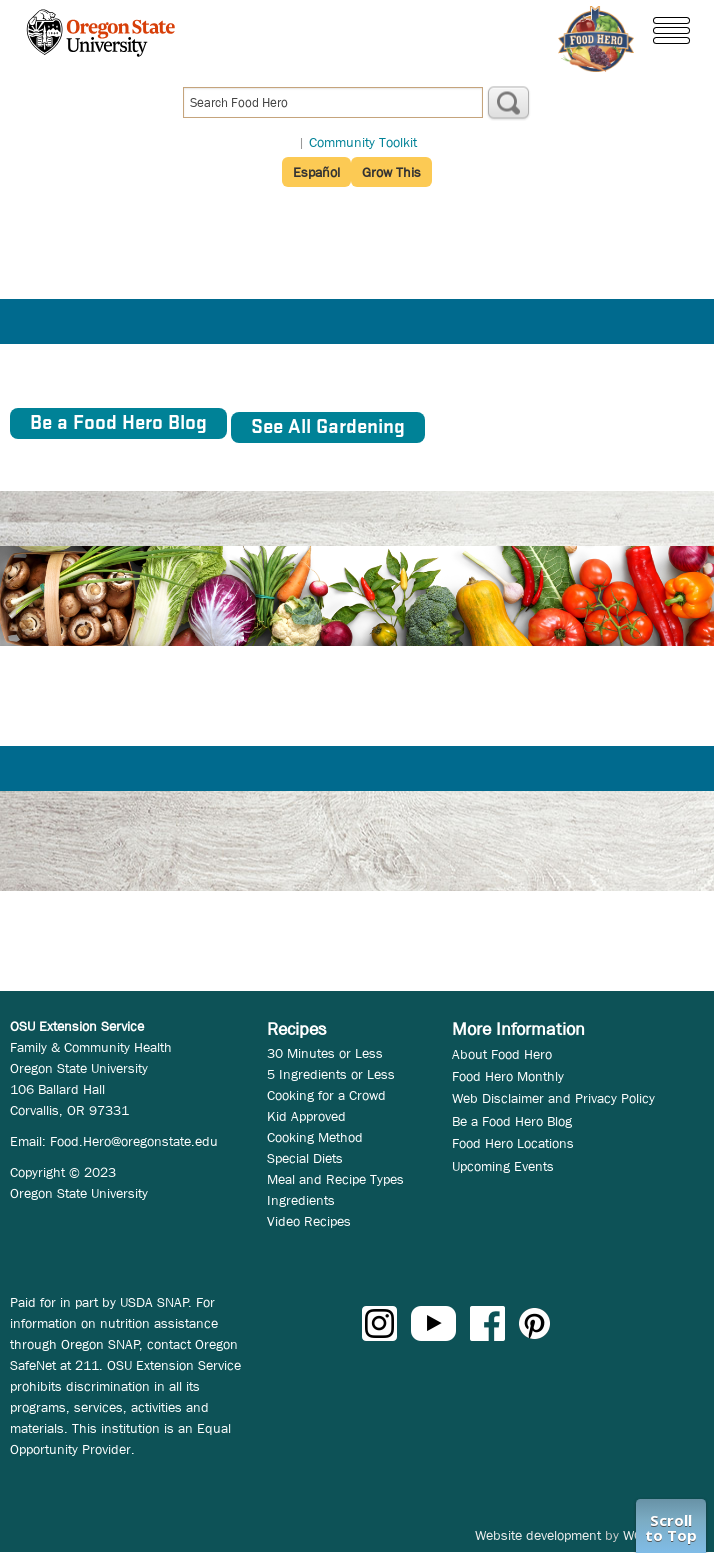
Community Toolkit (363, 142)
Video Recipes (309, 1221)
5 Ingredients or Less (331, 1074)
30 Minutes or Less (325, 1053)
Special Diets (305, 1158)
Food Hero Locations (513, 1143)
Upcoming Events (503, 1166)
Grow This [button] (391, 172)
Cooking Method (315, 1137)
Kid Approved (306, 1116)
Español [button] (316, 172)
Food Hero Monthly (508, 1076)
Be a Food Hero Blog (512, 1121)
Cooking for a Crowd (326, 1095)
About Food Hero (502, 1054)
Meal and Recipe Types (335, 1179)
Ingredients (301, 1200)
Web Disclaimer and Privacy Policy (553, 1098)
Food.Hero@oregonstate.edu (134, 1141)
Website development (538, 1535)
